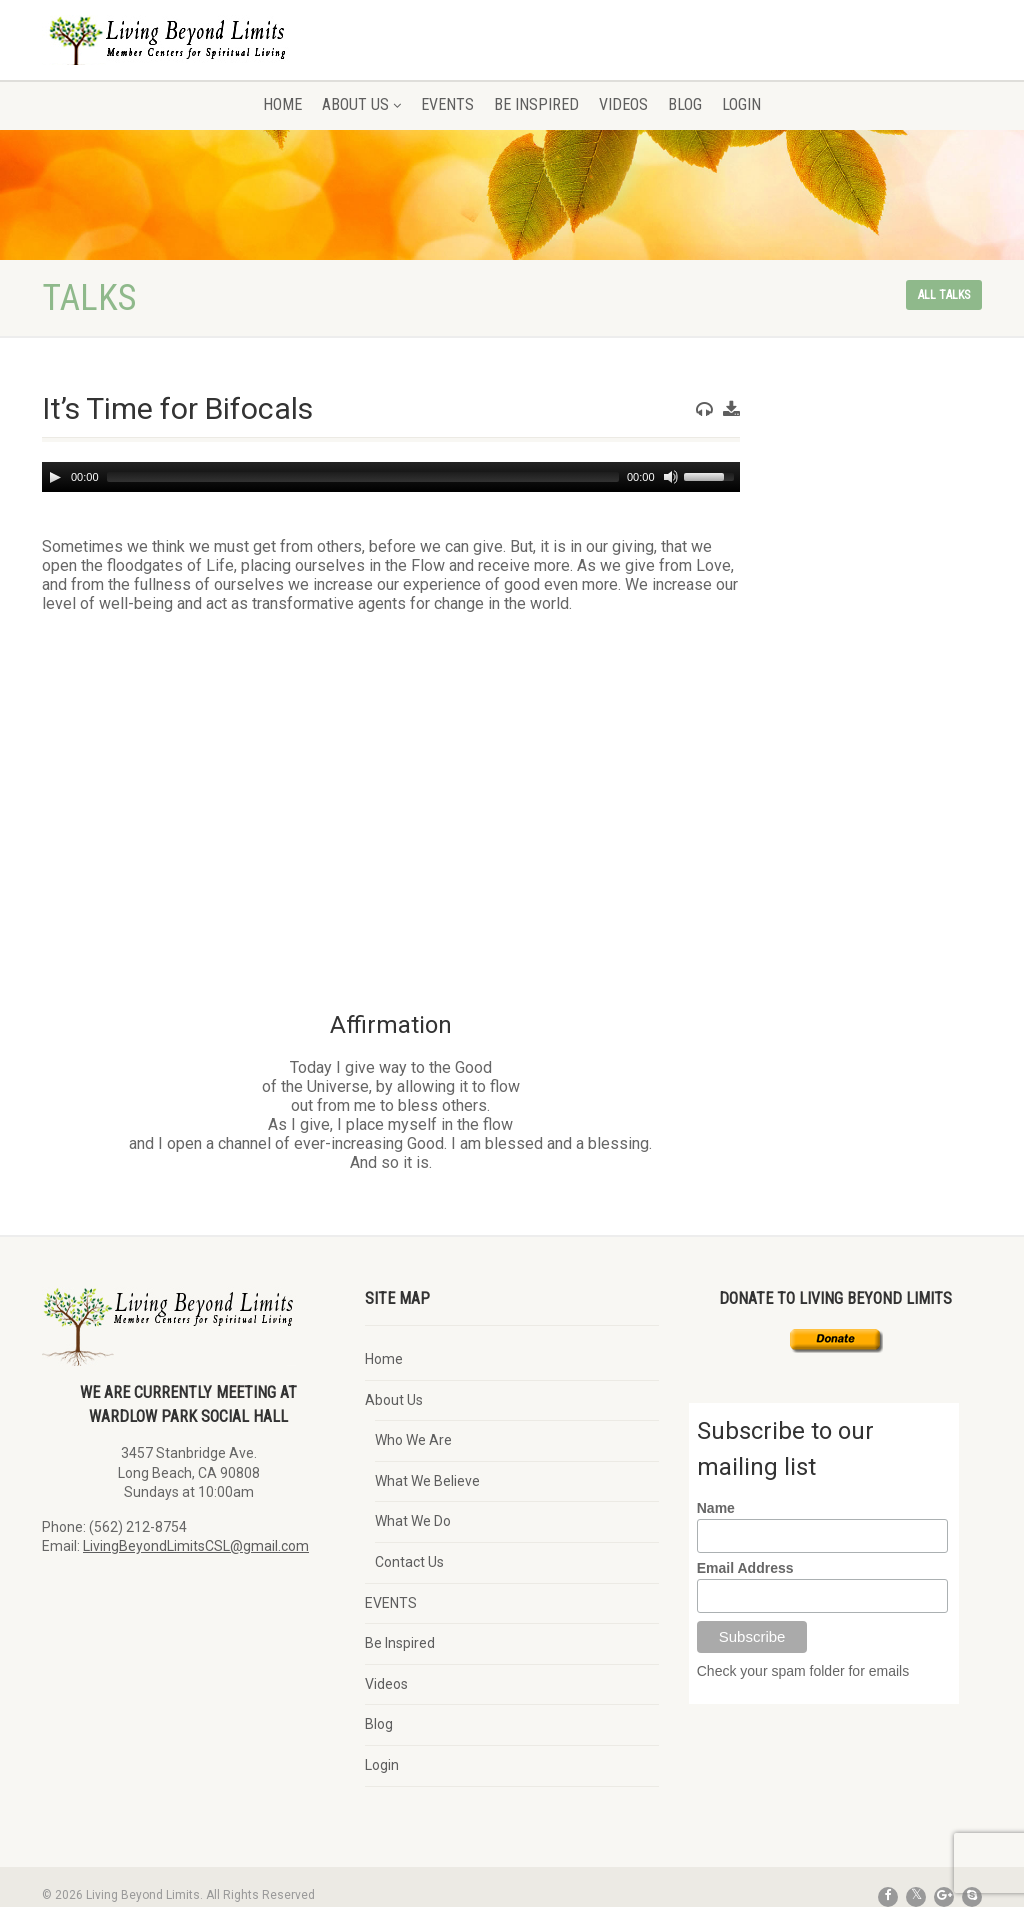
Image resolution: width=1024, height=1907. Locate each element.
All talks (944, 295)
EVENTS (447, 104)
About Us (361, 104)
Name (716, 1508)
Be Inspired (536, 104)
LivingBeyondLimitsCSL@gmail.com (196, 1546)
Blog (685, 104)
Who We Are (413, 1440)
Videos (623, 104)
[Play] (55, 477)
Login (741, 104)
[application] (391, 477)
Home (282, 104)
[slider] (363, 477)
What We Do (413, 1521)
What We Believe (427, 1481)
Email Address (745, 1568)
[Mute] (671, 477)
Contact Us (409, 1562)
